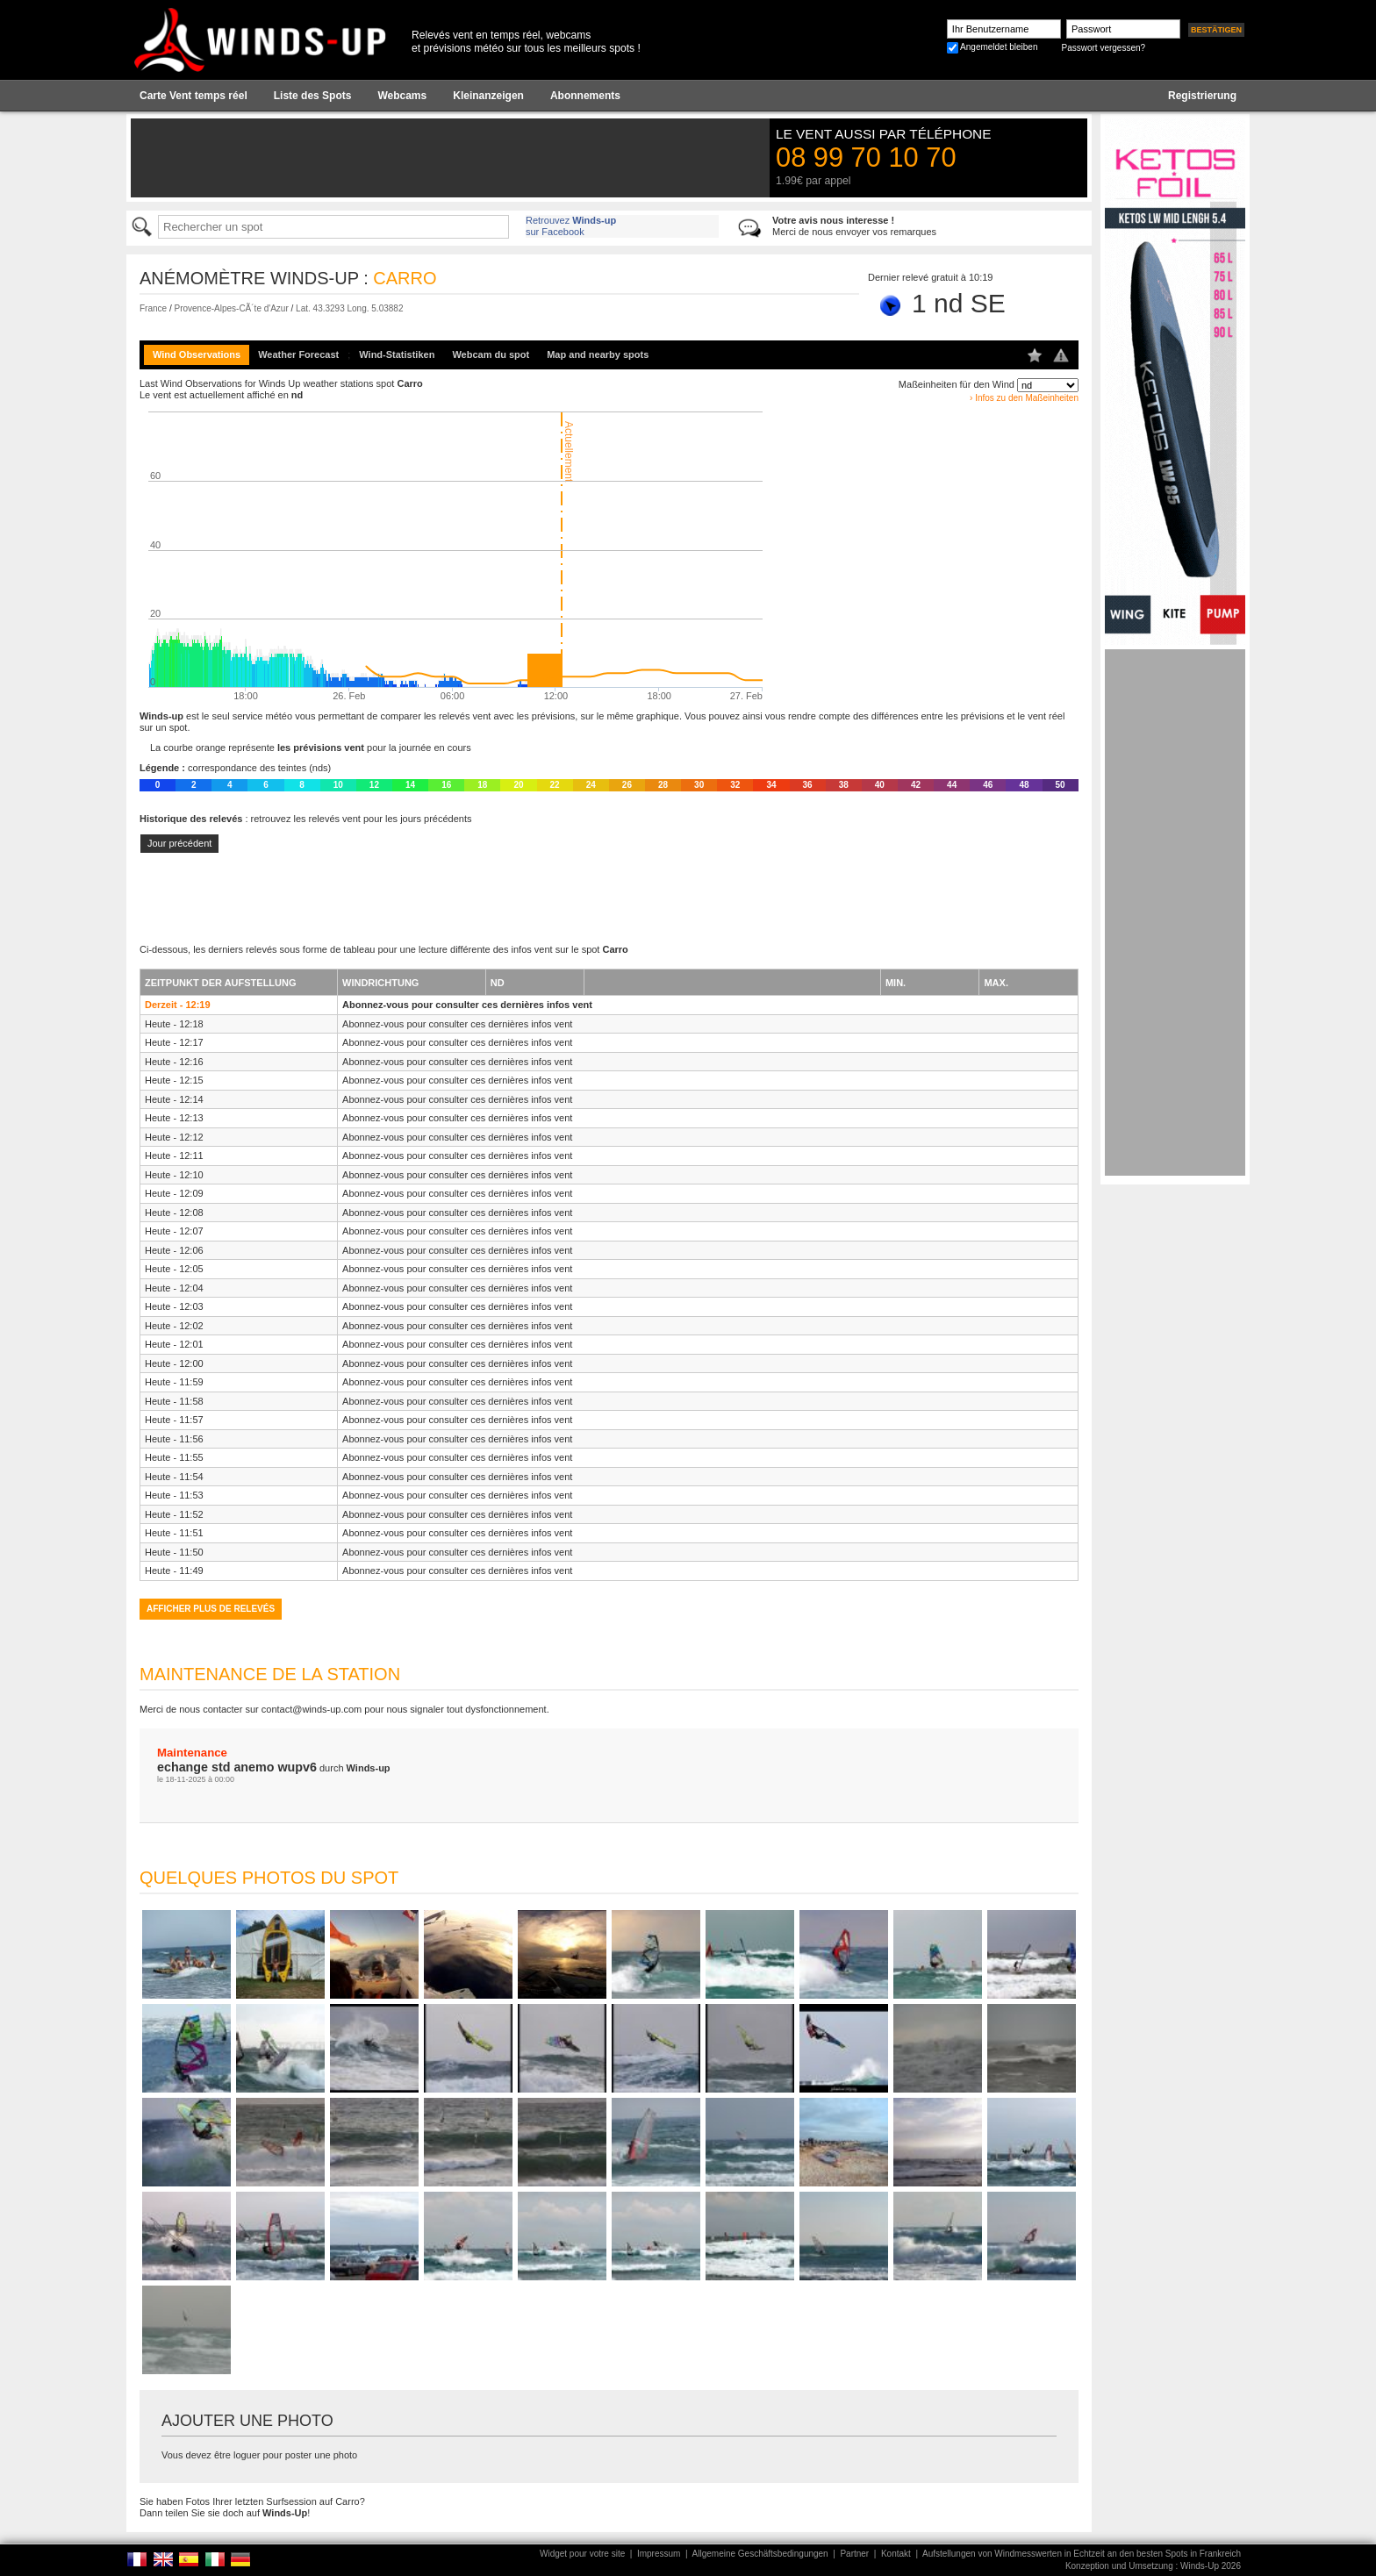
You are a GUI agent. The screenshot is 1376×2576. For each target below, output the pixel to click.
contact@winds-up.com (312, 1709)
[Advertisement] (1175, 912)
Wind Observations (196, 354)
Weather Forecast (298, 354)
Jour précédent (179, 843)
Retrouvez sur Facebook (571, 226)
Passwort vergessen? (1103, 48)
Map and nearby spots (598, 354)
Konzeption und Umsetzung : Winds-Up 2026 (1153, 2566)
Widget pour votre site (582, 2553)
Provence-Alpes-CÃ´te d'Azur (231, 308)
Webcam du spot (490, 354)
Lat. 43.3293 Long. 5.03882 (349, 308)
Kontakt (896, 2553)
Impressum (658, 2553)
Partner (854, 2553)
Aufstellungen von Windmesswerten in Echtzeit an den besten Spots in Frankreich (1081, 2553)
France (153, 308)
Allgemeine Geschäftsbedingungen (760, 2553)
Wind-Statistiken (396, 354)
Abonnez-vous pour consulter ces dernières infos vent (467, 1004)
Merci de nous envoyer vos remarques (854, 226)
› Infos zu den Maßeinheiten (1024, 398)
